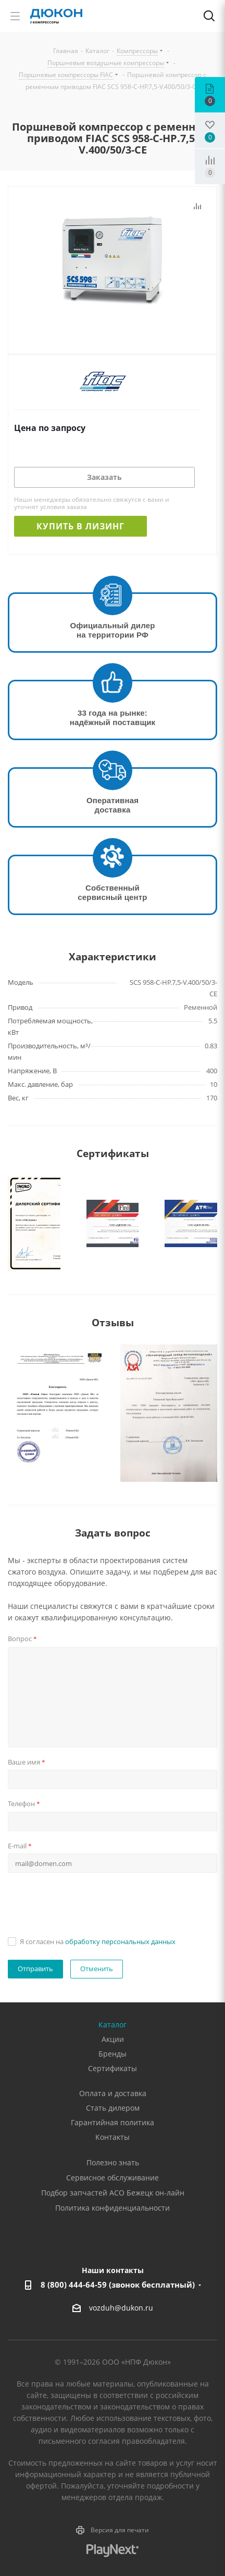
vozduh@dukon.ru (121, 2308)
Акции (113, 2039)
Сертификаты (112, 2068)
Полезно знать (112, 2162)
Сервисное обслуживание (112, 2177)
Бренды (112, 2054)
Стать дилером (113, 2108)
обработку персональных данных (120, 1941)
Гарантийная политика (112, 2122)
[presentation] (87, 1903)
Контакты (112, 2137)
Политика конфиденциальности (112, 2208)
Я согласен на (98, 1941)
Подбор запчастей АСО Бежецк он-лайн (112, 2193)
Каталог (112, 2024)
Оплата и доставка (112, 2093)
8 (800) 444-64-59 (118, 2284)
